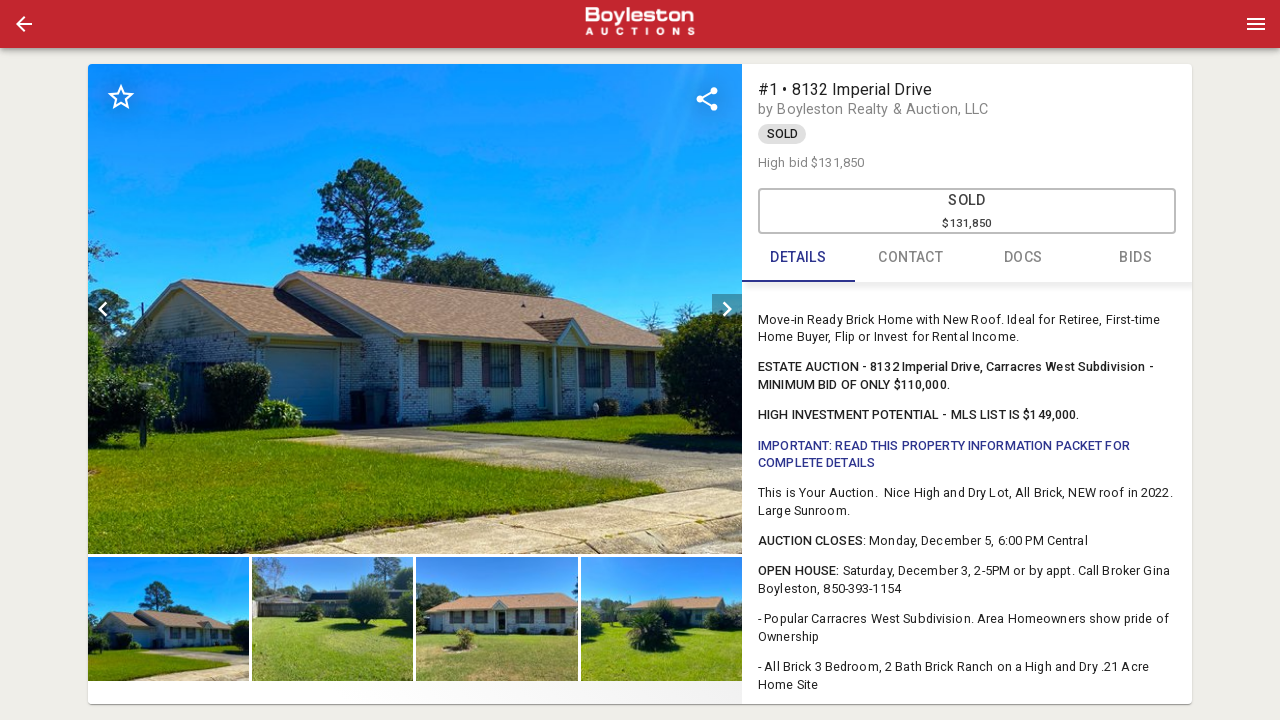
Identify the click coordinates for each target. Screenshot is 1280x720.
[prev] (103, 309)
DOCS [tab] (1023, 258)
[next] (727, 309)
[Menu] (1256, 24)
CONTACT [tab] (911, 258)
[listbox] (415, 309)
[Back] (24, 24)
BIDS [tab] (1136, 258)
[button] (24, 24)
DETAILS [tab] (798, 258)
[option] (415, 309)
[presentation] (640, 24)
